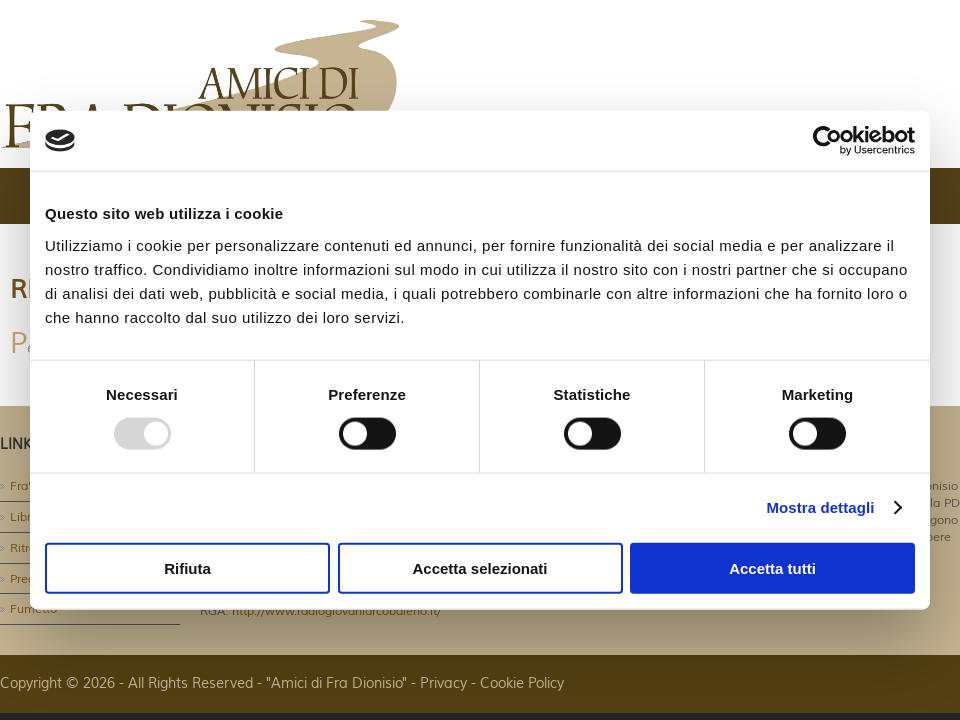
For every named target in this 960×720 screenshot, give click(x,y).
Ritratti (28, 548)
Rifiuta (187, 567)
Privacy (443, 684)
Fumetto (33, 609)
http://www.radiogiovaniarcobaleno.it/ (334, 611)
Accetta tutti (772, 567)
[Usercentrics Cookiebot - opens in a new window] (827, 141)
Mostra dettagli (820, 507)
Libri (22, 517)
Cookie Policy (522, 684)
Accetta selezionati (479, 567)
